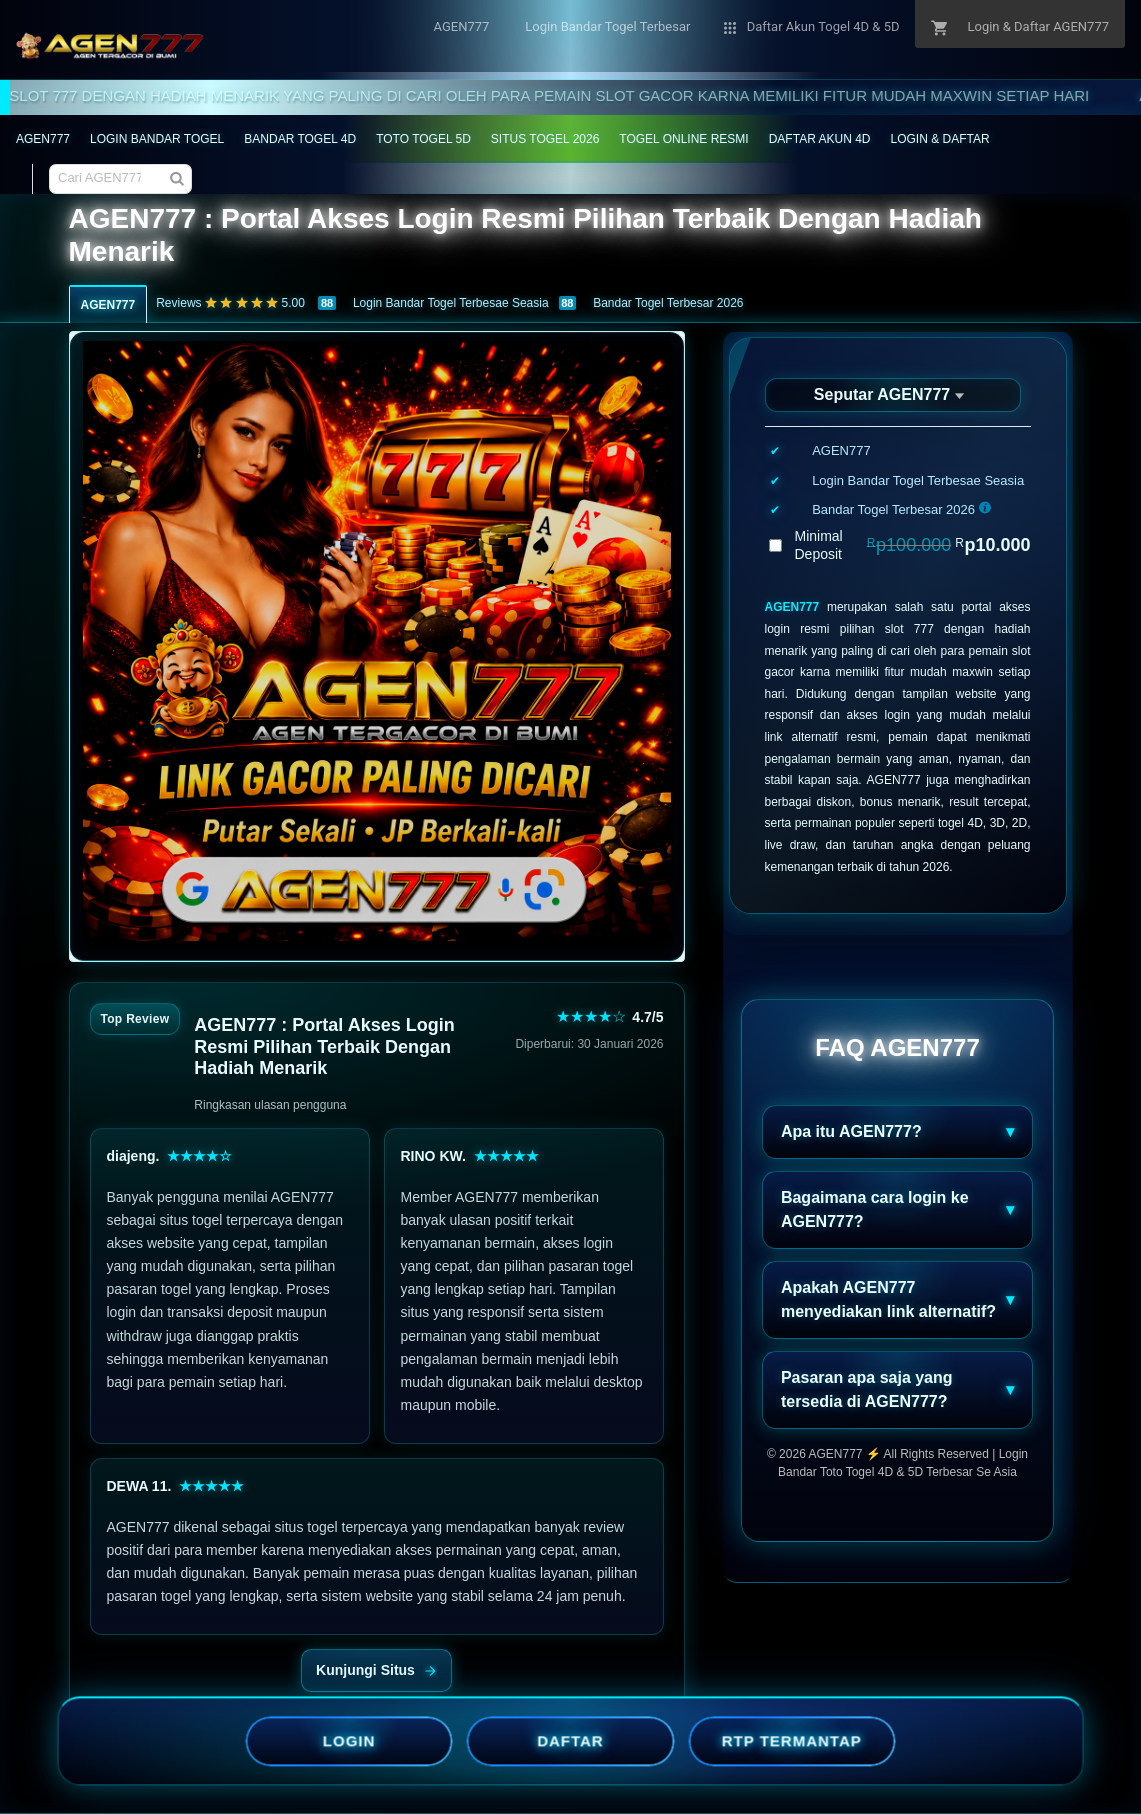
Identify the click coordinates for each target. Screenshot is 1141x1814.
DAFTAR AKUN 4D (820, 139)
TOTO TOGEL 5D (423, 139)
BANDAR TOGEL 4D (300, 139)
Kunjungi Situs (376, 1670)
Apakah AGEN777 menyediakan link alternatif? (888, 1299)
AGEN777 (43, 139)
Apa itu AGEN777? (851, 1131)
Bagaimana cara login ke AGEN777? (875, 1209)
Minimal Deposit (913, 545)
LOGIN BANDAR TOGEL (157, 139)
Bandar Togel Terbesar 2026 (668, 303)
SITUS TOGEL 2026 (545, 139)
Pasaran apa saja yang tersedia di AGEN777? (867, 1389)
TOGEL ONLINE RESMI (683, 139)
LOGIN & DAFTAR (940, 139)
